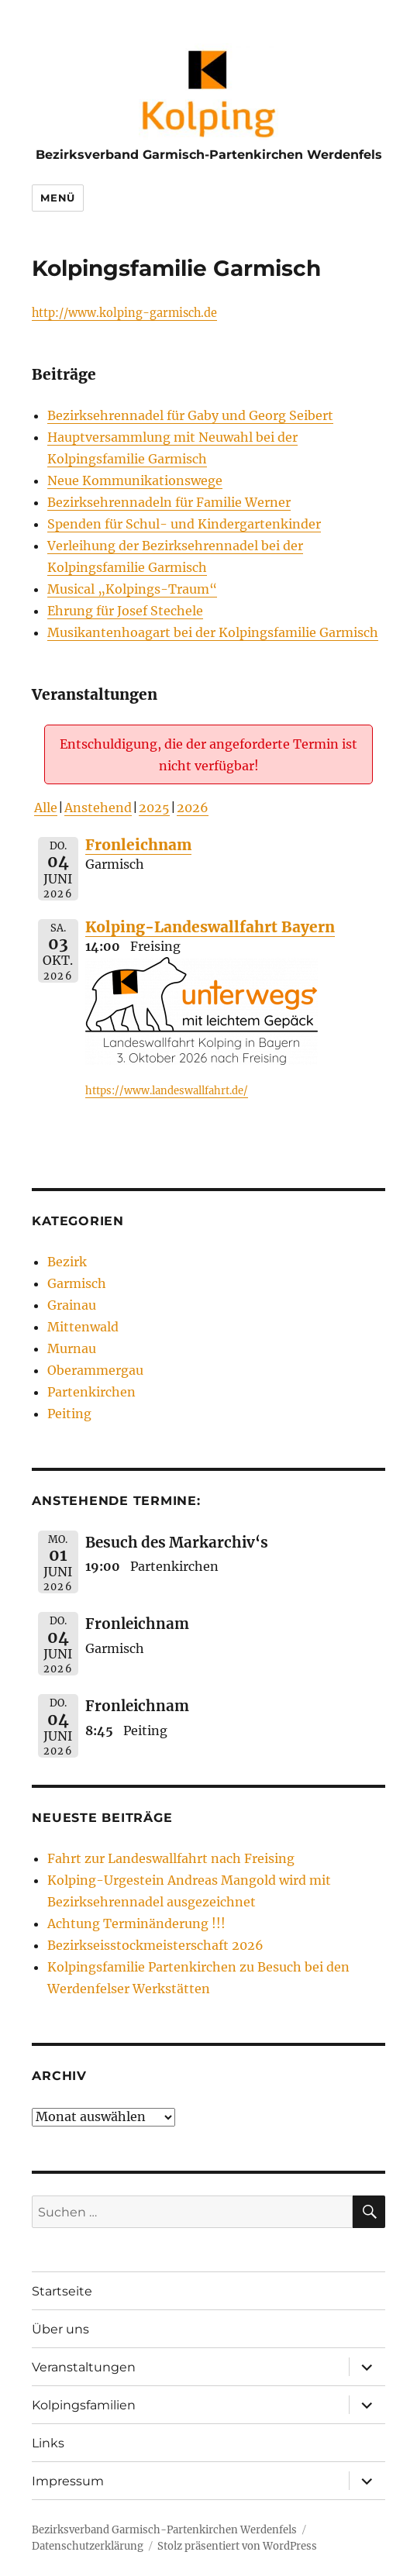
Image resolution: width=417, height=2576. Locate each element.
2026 (192, 807)
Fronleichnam (138, 844)
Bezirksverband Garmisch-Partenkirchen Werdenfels (209, 154)
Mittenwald (83, 1326)
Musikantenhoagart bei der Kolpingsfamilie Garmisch (212, 632)
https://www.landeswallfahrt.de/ (166, 1090)
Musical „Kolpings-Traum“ (132, 589)
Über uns (60, 2329)
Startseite (62, 2291)
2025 (154, 807)
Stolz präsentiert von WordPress (237, 2546)
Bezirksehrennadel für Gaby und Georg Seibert (190, 415)
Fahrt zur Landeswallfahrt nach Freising (171, 1858)
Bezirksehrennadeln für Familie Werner (169, 502)
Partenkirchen (91, 1392)
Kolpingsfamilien (84, 2405)
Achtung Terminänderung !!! (136, 1923)
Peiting (69, 1413)
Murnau (71, 1348)
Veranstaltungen (84, 2367)
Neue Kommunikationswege (134, 480)
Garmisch (76, 1283)
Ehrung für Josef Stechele (125, 610)
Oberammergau (95, 1370)
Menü (57, 197)
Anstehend (98, 807)
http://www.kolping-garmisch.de (124, 313)
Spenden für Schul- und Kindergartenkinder (184, 524)
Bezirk (67, 1261)
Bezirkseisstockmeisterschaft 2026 (155, 1945)
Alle (45, 807)
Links (48, 2443)
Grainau (71, 1305)
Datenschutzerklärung (87, 2546)
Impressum (68, 2481)
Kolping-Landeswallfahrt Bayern (210, 927)
